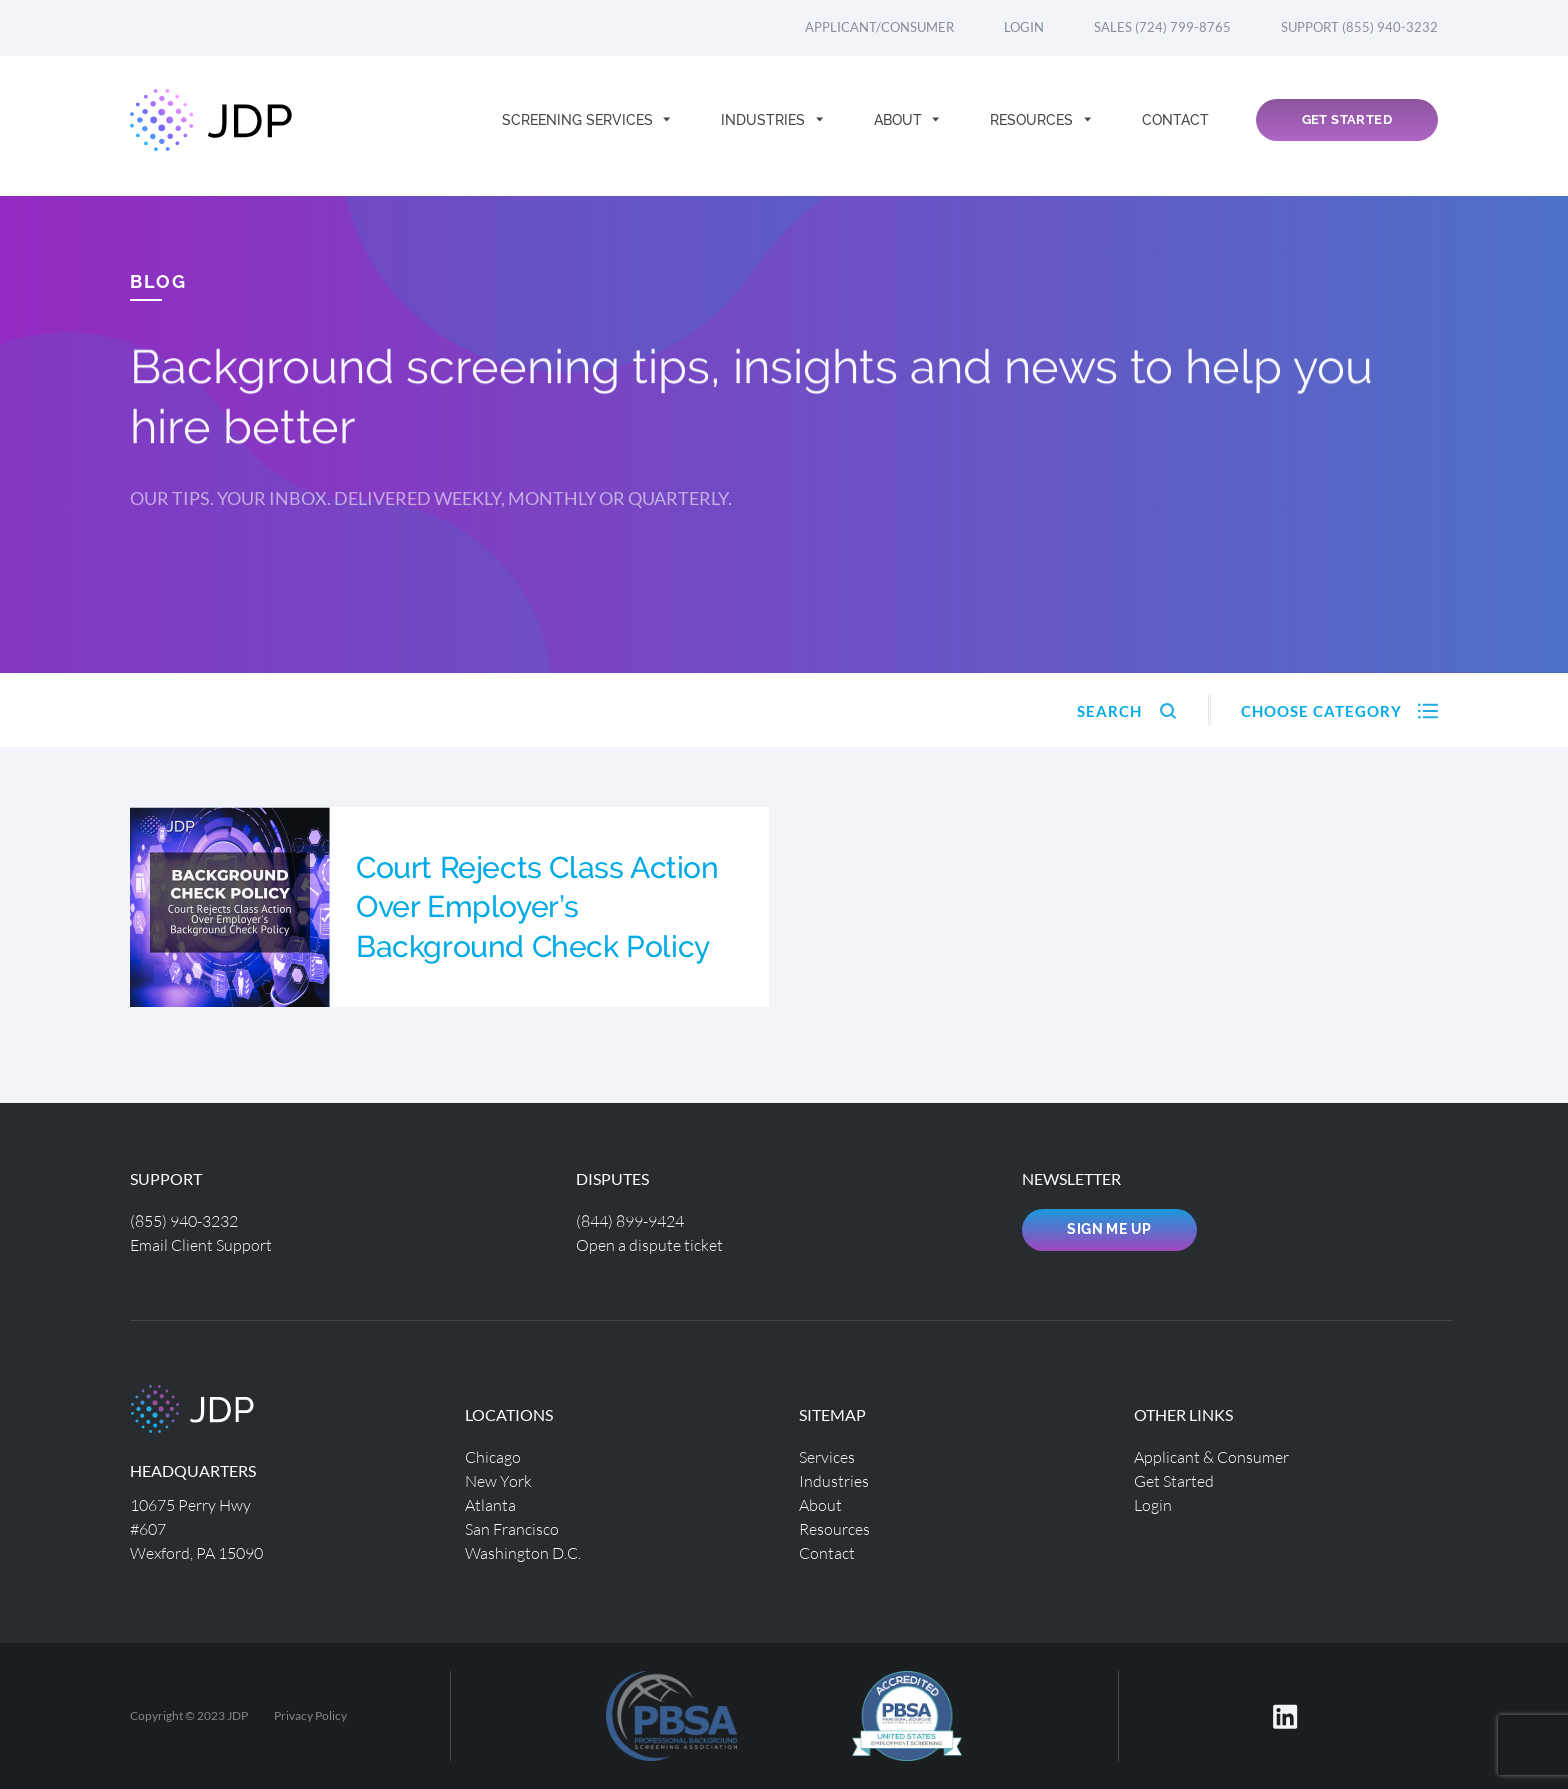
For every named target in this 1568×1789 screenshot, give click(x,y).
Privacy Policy (310, 1715)
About (900, 126)
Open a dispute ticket (649, 1244)
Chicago (493, 1456)
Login (1024, 27)
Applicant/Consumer (879, 27)
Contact (1175, 126)
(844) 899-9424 (630, 1220)
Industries (765, 126)
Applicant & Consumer (1211, 1456)
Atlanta (490, 1504)
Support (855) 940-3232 (1359, 27)
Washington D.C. (523, 1552)
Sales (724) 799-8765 (1162, 27)
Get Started (1347, 126)
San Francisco (512, 1528)
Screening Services (579, 126)
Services (827, 1456)
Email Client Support (201, 1244)
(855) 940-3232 (184, 1220)
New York (498, 1480)
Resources (1033, 126)
